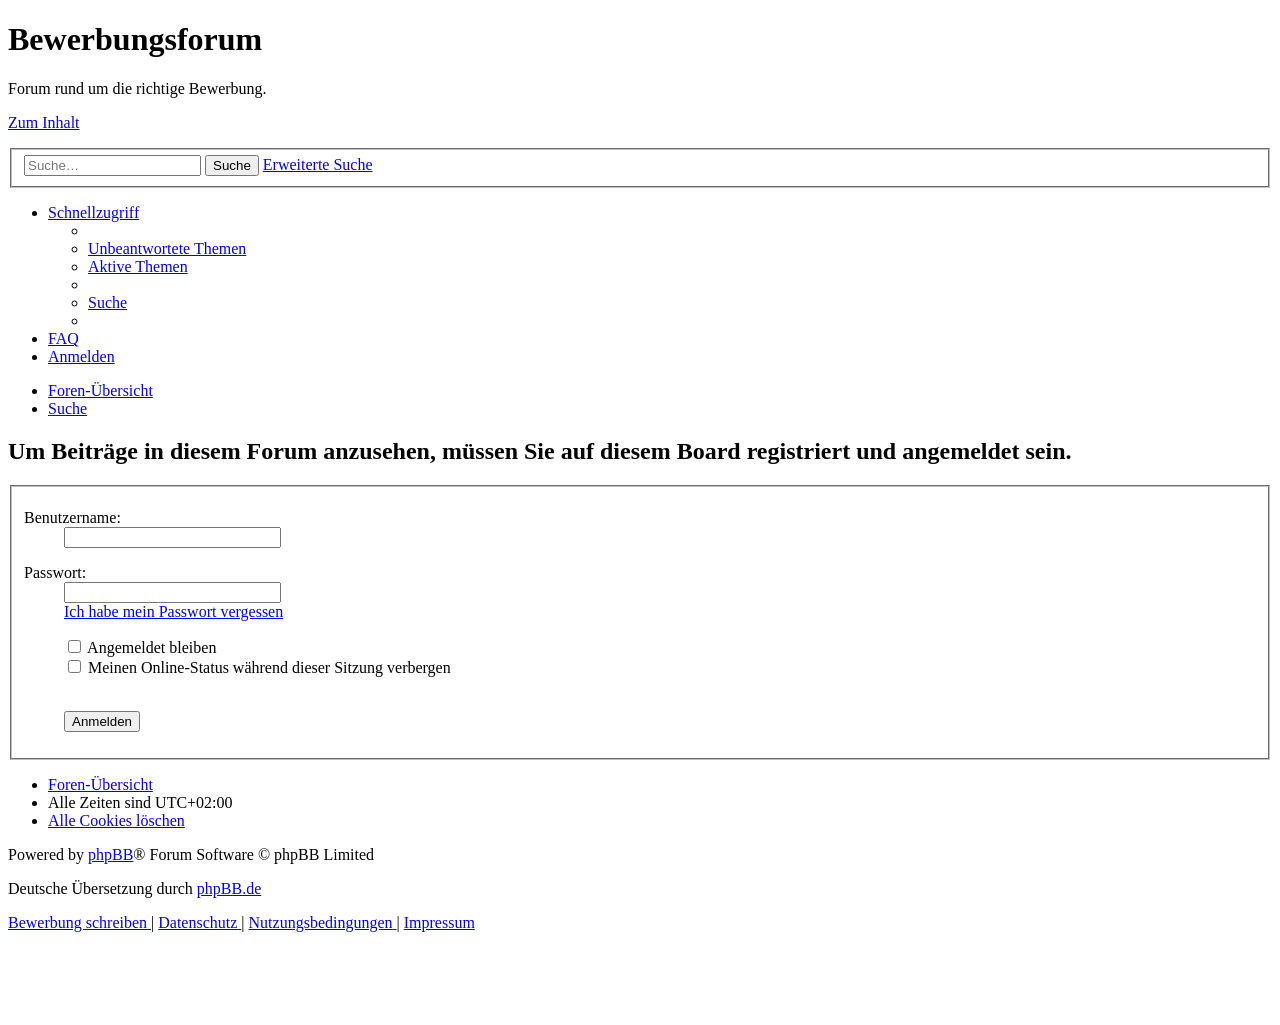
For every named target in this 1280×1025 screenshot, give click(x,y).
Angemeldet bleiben (142, 647)
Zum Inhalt (44, 122)
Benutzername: (72, 517)
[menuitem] (167, 248)
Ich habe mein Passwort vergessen (173, 611)
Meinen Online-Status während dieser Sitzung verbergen (259, 667)
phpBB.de (229, 888)
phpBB (110, 854)
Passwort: (55, 572)
